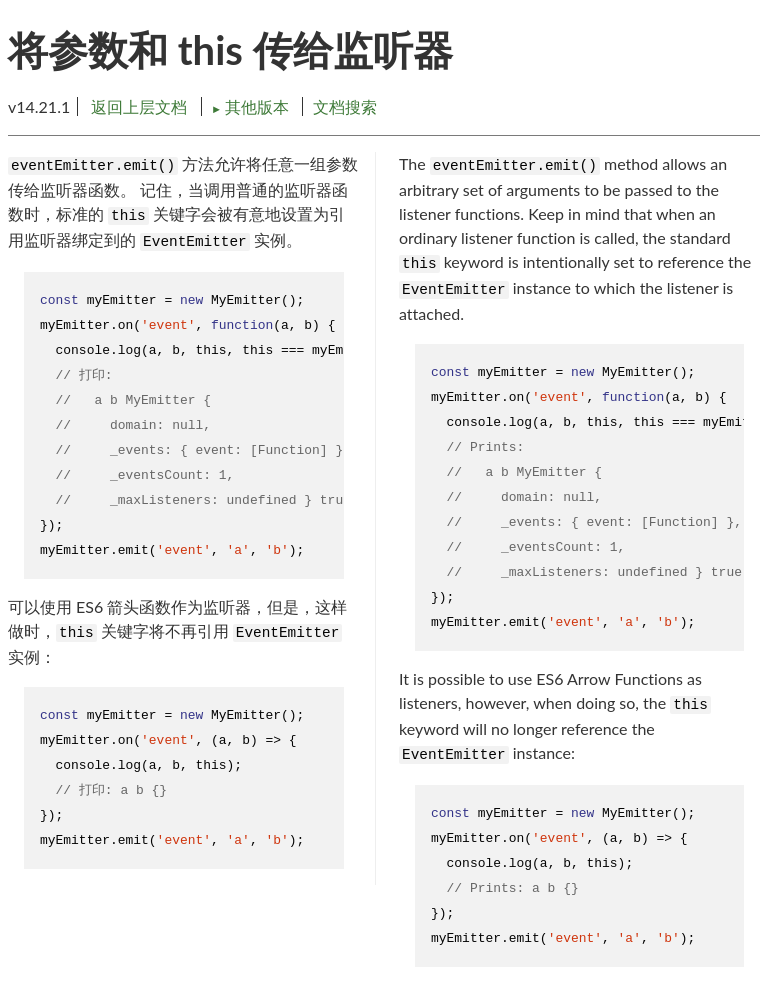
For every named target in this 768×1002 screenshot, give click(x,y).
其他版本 (252, 106)
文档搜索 (345, 106)
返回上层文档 (139, 106)
